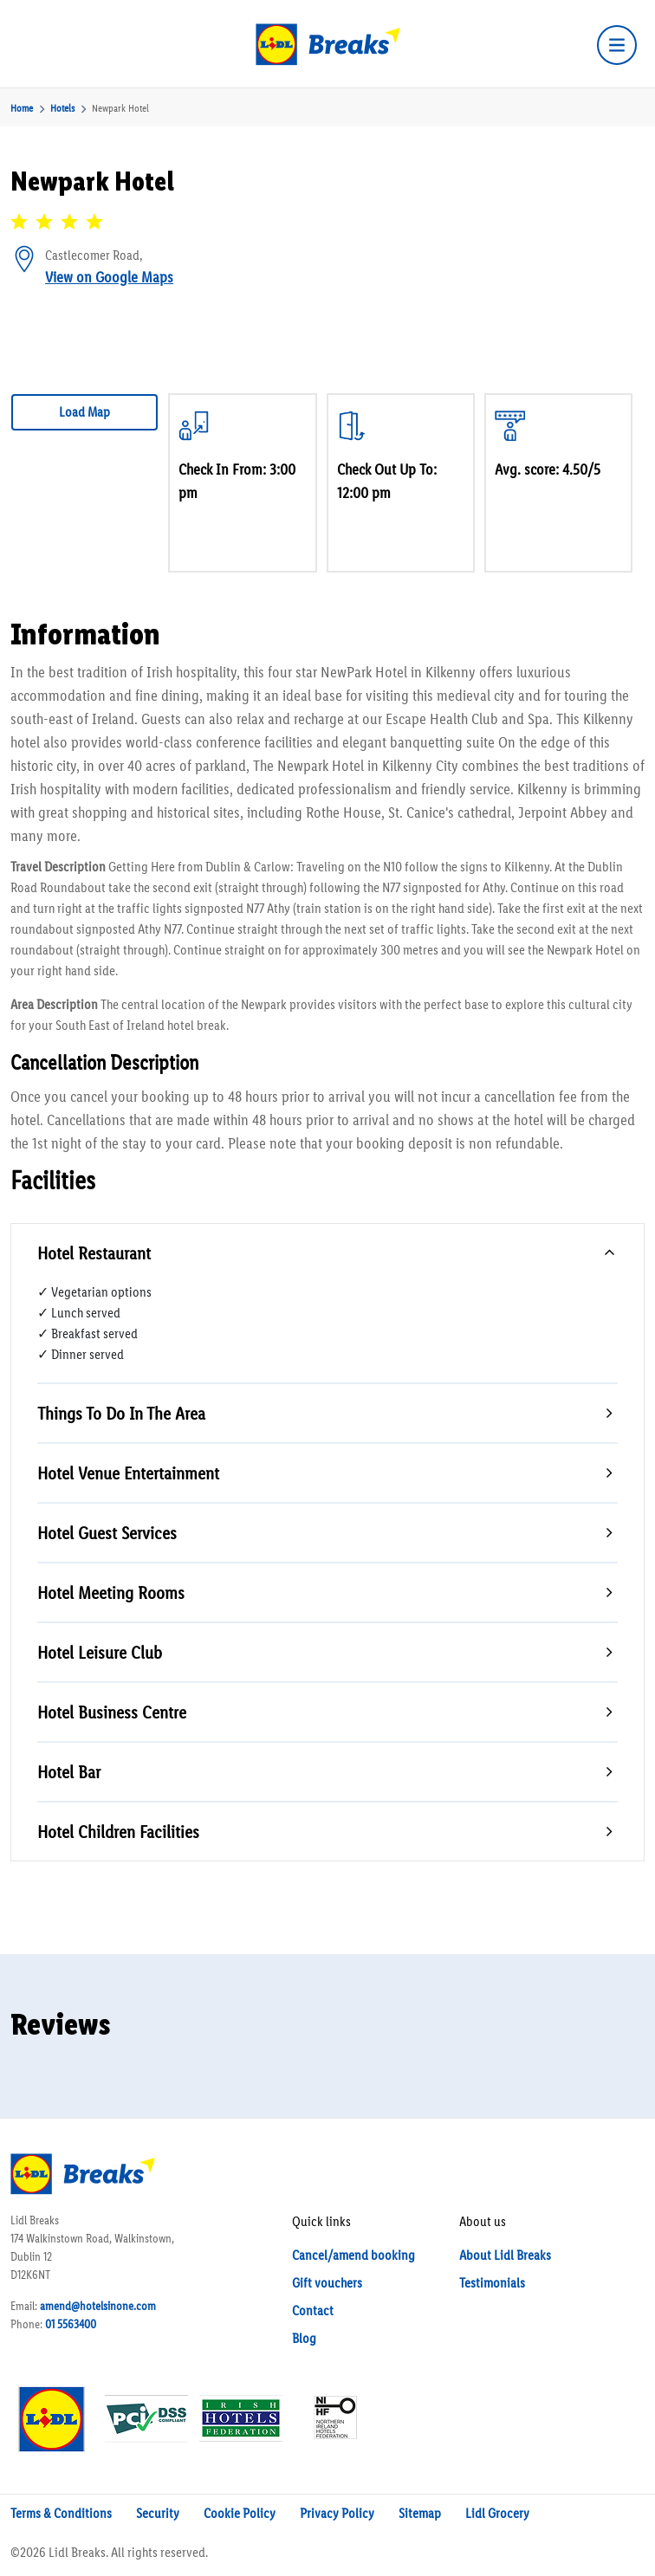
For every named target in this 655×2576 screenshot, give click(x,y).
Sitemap (420, 2513)
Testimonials (492, 2283)
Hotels (62, 108)
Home (21, 108)
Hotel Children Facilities (118, 1831)
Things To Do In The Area (121, 1413)
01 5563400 (70, 2324)
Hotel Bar (69, 1772)
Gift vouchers (327, 2283)
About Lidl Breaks (505, 2255)
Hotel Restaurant (94, 1253)
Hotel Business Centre (111, 1712)
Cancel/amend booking (353, 2255)
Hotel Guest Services (107, 1533)
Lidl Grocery (497, 2513)
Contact (313, 2310)
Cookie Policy (240, 2513)
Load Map (84, 412)
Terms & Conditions (61, 2513)
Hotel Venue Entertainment (128, 1473)
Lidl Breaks (77, 2552)
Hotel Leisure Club (99, 1652)
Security (157, 2513)
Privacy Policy (337, 2513)
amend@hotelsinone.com (98, 2306)
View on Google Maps (109, 277)
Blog (304, 2338)
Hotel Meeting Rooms (111, 1592)
